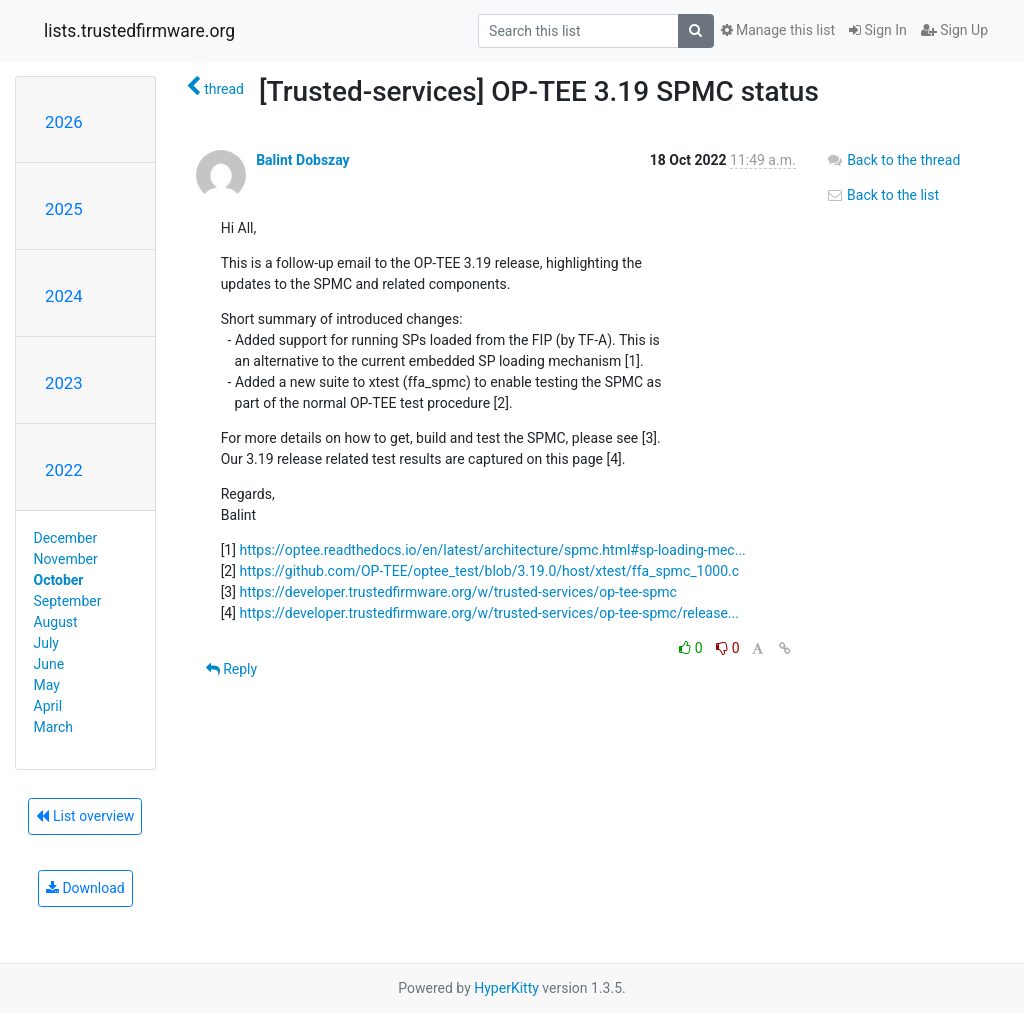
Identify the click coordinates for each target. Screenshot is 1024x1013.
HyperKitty (506, 988)
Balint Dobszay (303, 160)
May (47, 685)
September (68, 601)
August (56, 622)
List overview (85, 816)
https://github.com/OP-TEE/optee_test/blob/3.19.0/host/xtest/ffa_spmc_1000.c (489, 571)
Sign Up (954, 30)
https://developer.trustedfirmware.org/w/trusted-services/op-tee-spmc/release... (489, 613)
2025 (64, 209)
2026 (64, 122)
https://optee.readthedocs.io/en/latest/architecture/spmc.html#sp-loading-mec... (492, 550)
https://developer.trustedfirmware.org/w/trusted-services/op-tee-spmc (458, 592)
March (54, 727)
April (48, 706)
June (49, 664)
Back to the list (882, 195)
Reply (231, 669)
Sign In (878, 30)
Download (85, 888)
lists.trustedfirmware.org (139, 31)
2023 (64, 383)
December (66, 538)
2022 (64, 470)
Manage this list (778, 30)
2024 (64, 296)
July (46, 643)
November (66, 559)
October (59, 580)
